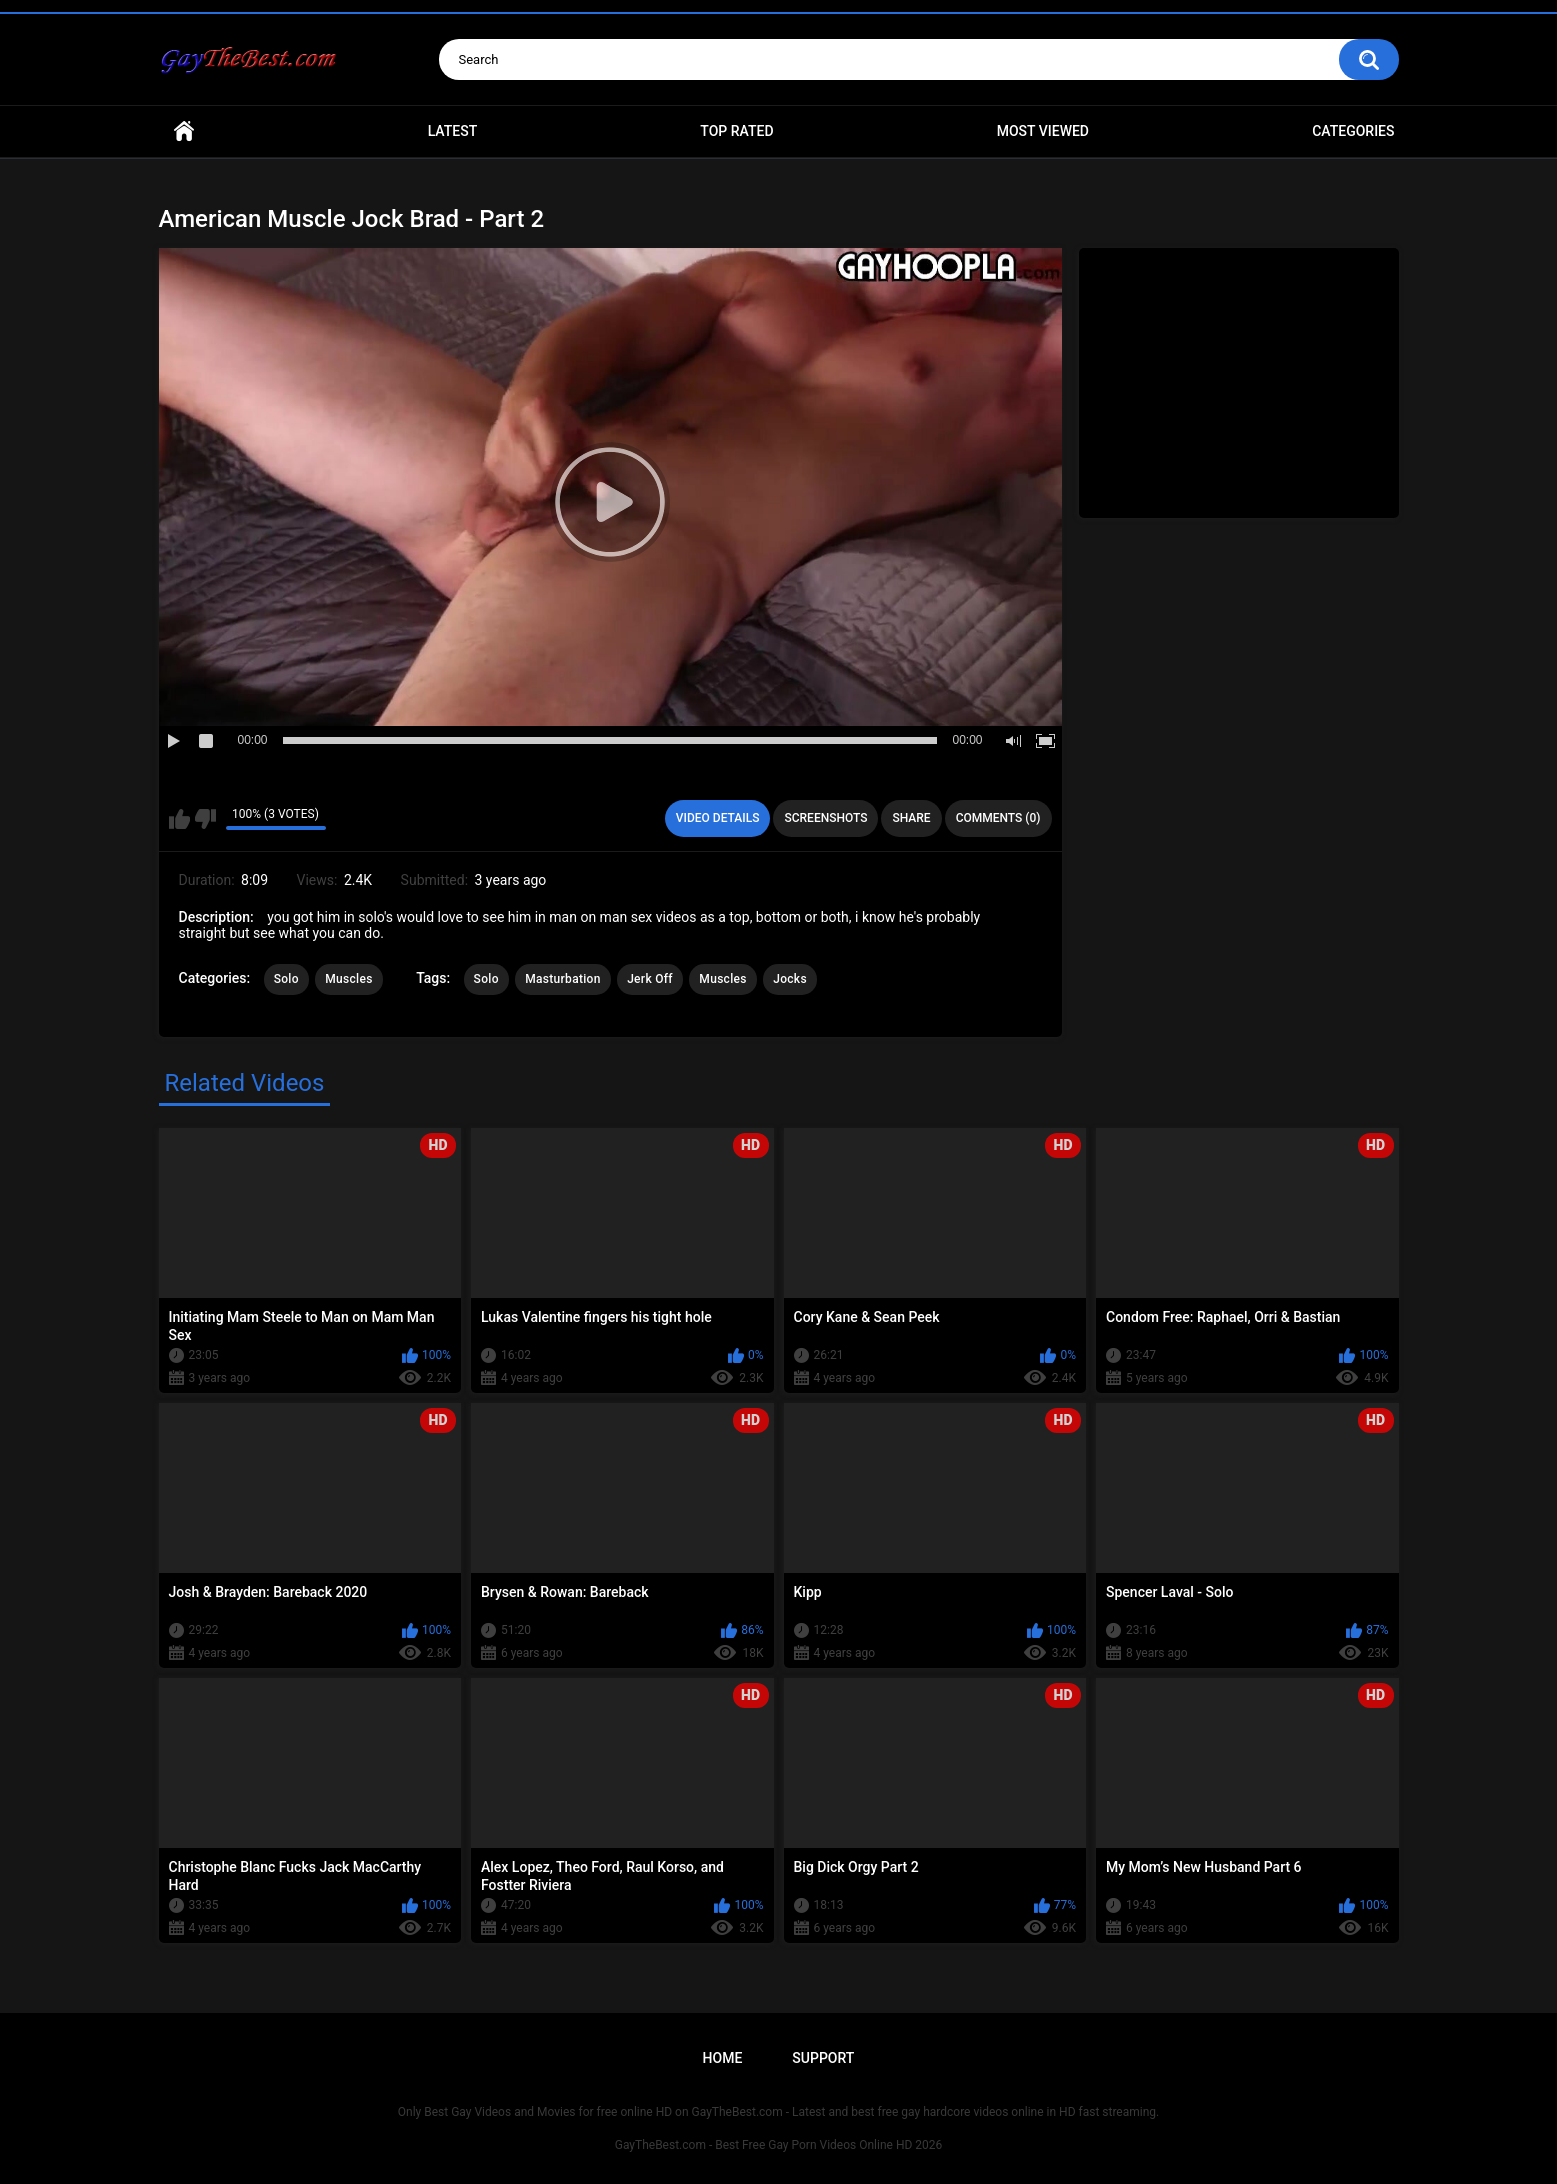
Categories (1353, 131)
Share (911, 818)
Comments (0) (998, 818)
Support (823, 2058)
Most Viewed (1043, 131)
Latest (453, 131)
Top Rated (736, 131)
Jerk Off (650, 979)
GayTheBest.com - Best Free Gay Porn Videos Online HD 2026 (779, 2145)
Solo (286, 979)
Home (184, 131)
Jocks (790, 979)
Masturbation (562, 979)
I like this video (179, 819)
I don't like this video (205, 819)
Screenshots (825, 818)
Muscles (348, 979)
